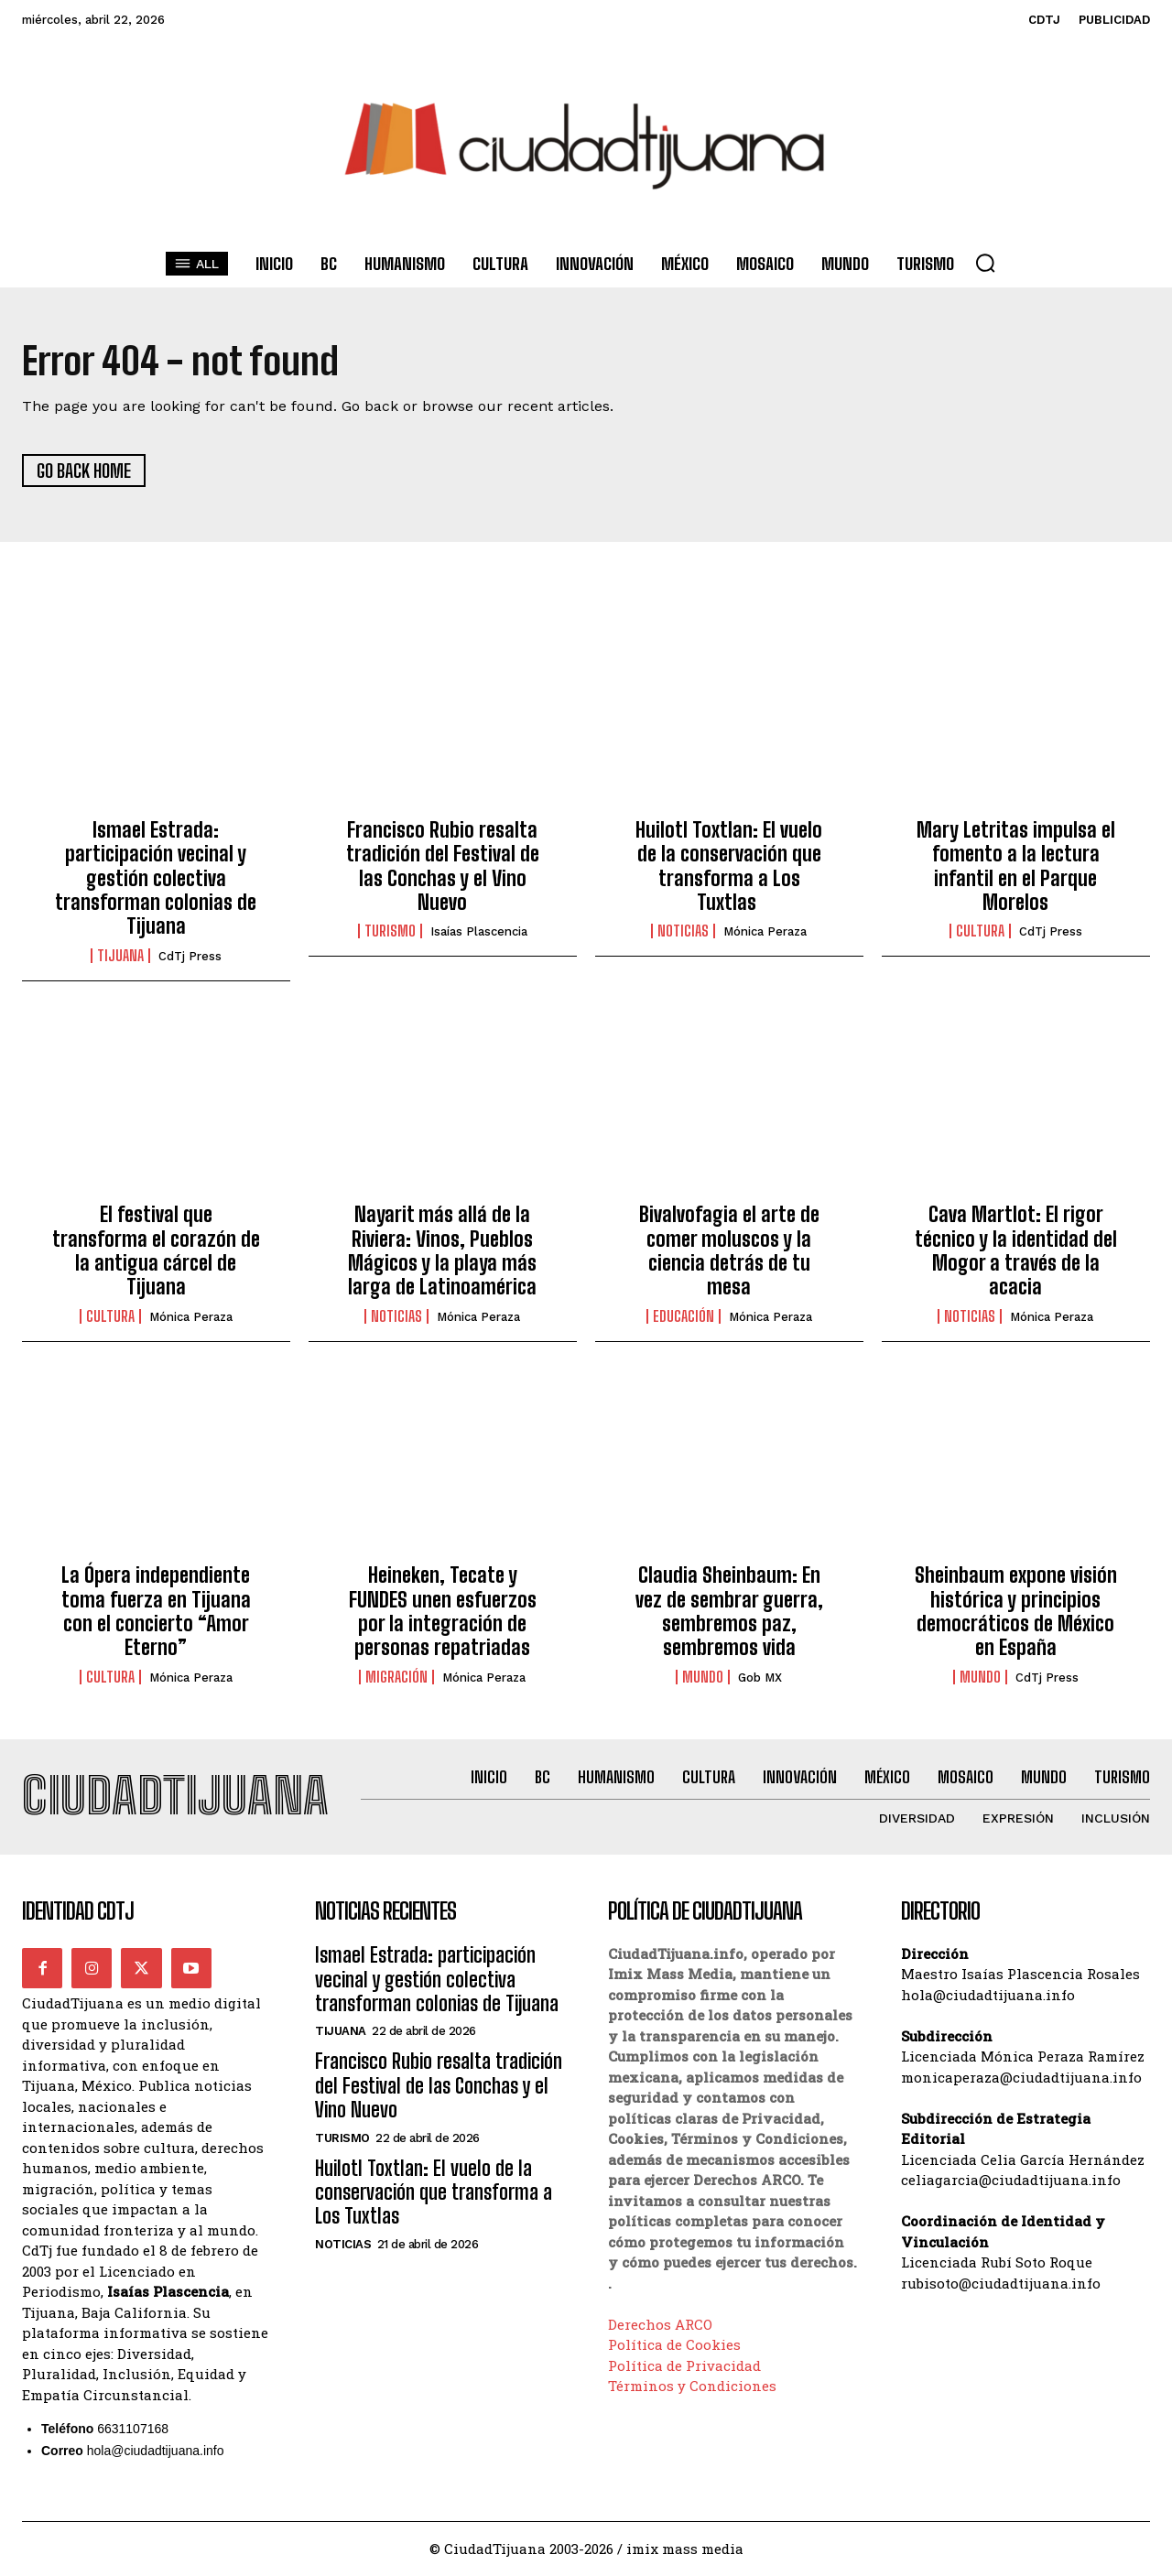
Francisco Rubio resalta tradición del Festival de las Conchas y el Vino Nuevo (442, 866)
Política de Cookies (674, 2346)
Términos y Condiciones (692, 2387)
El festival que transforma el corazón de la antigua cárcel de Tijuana (156, 1251)
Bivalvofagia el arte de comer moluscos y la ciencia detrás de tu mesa (729, 1251)
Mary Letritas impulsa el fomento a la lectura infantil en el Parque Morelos (1016, 866)
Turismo (390, 932)
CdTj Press (190, 956)
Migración (396, 1677)
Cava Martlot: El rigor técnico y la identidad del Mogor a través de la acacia (1016, 1251)
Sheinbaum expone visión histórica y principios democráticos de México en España (1016, 1612)
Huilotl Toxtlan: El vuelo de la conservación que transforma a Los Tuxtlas (728, 866)
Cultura (980, 932)
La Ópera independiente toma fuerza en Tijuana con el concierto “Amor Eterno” (156, 1612)
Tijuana (120, 955)
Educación (683, 1316)
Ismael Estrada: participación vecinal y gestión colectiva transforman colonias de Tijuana (155, 878)
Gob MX (760, 1677)
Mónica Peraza (765, 932)
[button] (985, 263)
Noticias (683, 932)
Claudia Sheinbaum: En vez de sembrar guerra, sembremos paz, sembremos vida (729, 1612)
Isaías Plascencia (478, 932)
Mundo (702, 1677)
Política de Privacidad (684, 2366)
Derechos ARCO (660, 2325)
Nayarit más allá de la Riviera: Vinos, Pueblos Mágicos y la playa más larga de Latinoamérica (442, 1251)
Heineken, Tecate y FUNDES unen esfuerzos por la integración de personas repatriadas (443, 1612)
